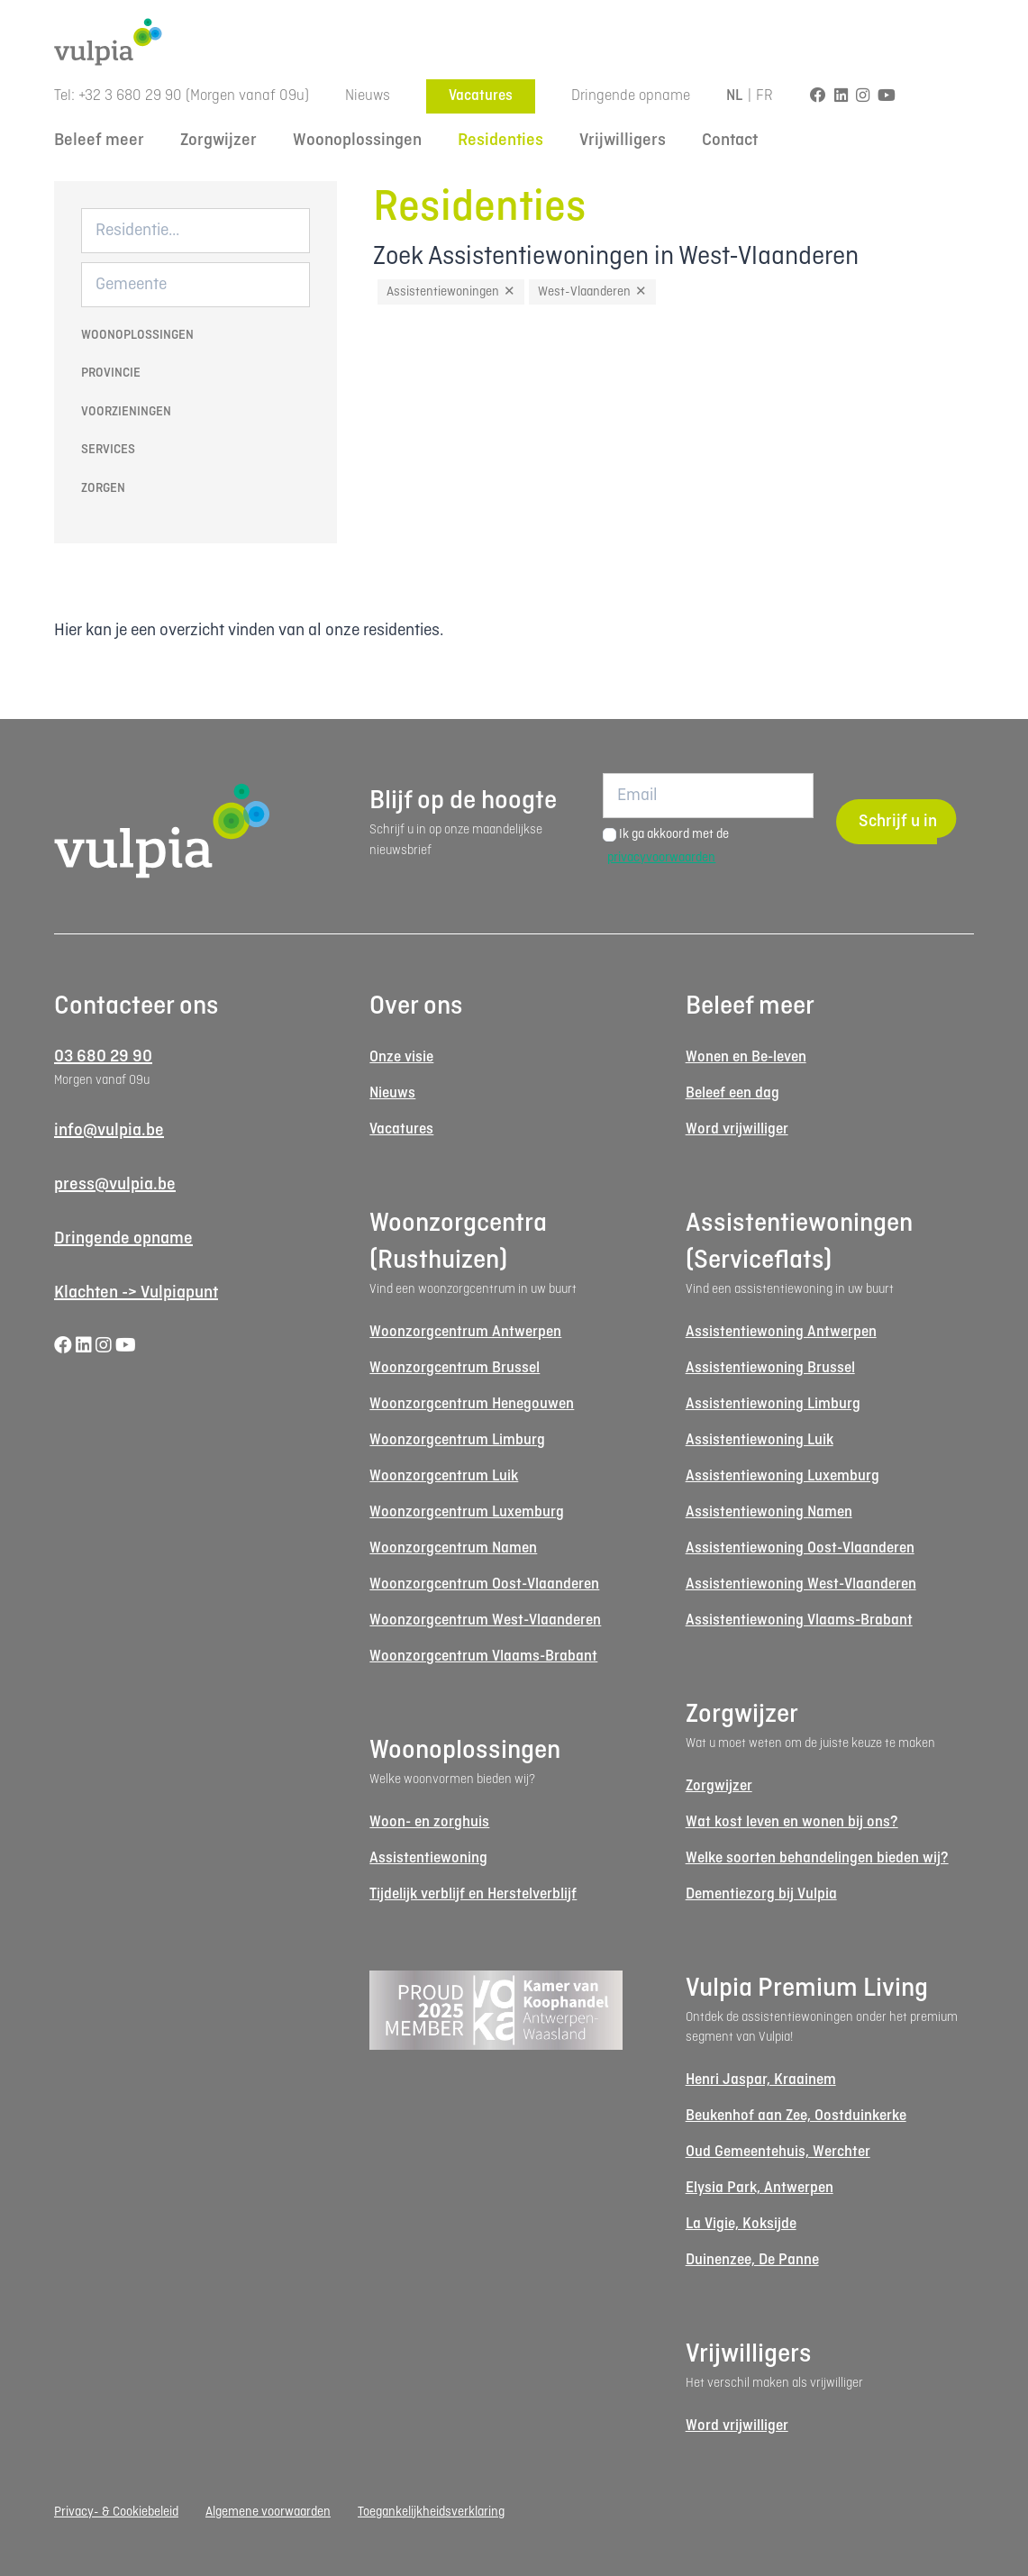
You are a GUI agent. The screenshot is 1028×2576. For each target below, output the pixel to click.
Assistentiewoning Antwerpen (781, 1332)
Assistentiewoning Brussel (770, 1368)
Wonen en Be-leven (746, 1057)
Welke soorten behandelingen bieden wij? (817, 1858)
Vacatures (481, 95)
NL (734, 95)
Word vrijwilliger (737, 1129)
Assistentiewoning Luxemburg (782, 1476)
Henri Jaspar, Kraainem (761, 2080)
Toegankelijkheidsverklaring (431, 2512)
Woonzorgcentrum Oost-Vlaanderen (484, 1584)
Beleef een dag (732, 1093)
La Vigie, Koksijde (741, 2224)
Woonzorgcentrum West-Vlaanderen (485, 1620)
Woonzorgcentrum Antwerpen (465, 1332)
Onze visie (401, 1057)
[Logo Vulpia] (514, 42)
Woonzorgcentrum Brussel (454, 1368)
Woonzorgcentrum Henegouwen (471, 1404)
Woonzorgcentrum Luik (443, 1476)
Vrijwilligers (622, 140)
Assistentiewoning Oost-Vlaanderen (800, 1548)
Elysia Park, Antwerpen (759, 2188)
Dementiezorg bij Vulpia (761, 1894)
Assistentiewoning (428, 1858)
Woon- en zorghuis (429, 1822)
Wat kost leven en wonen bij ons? (792, 1822)
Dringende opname (630, 95)
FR (765, 95)
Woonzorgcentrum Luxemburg (466, 1512)
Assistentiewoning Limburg (773, 1404)
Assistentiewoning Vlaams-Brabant (799, 1620)
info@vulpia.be (109, 1131)
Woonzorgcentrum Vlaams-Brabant (483, 1656)
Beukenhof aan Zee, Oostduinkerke (796, 2116)
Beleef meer (99, 140)
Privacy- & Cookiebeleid (116, 2512)
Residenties (500, 140)
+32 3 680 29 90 (130, 95)
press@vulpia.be (115, 1185)
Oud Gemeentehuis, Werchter (778, 2152)
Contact (730, 140)
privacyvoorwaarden (661, 858)
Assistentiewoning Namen (769, 1512)
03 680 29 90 (103, 1057)
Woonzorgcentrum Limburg (457, 1440)
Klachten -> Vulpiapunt (136, 1293)
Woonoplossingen (357, 140)
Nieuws (367, 95)
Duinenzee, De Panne (752, 2260)
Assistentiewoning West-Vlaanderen (801, 1584)
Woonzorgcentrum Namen (453, 1548)
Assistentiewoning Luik (759, 1440)
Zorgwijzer (218, 140)
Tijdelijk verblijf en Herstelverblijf (473, 1894)
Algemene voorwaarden (268, 2512)
